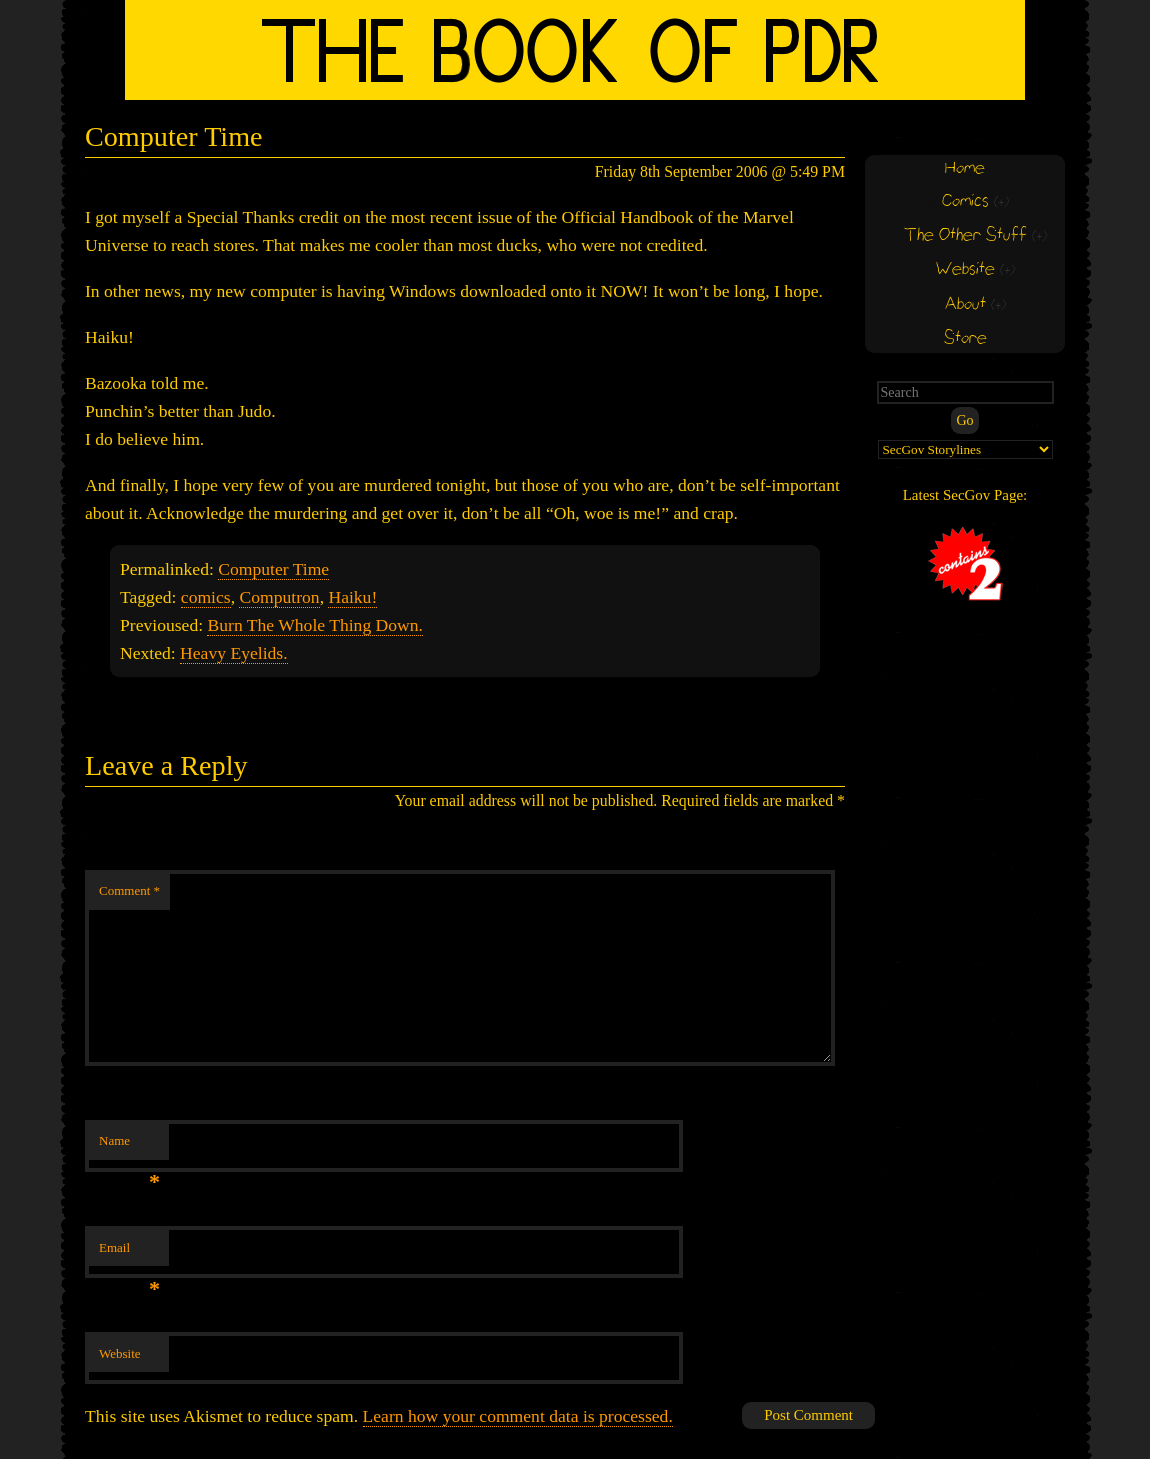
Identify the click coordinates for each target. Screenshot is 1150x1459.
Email (129, 1253)
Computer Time (273, 569)
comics (206, 597)
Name (129, 1146)
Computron (279, 597)
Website (120, 1353)
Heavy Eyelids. (234, 653)
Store (965, 338)
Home (965, 168)
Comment (129, 890)
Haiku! (352, 597)
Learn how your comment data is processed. (518, 1416)
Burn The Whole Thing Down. (315, 625)
